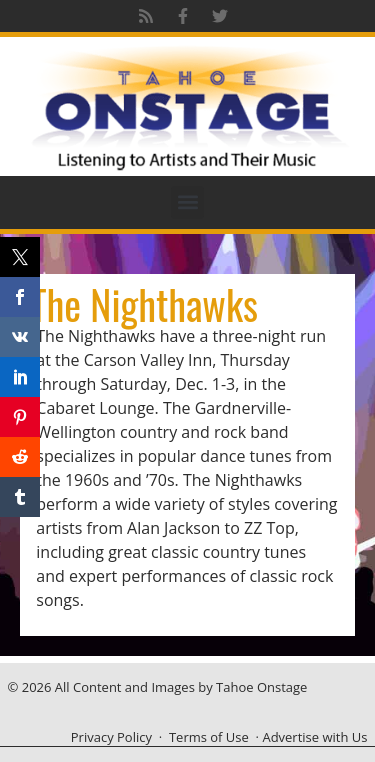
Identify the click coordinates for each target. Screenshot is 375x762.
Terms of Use (209, 737)
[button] (187, 202)
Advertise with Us (314, 737)
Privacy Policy (111, 737)
